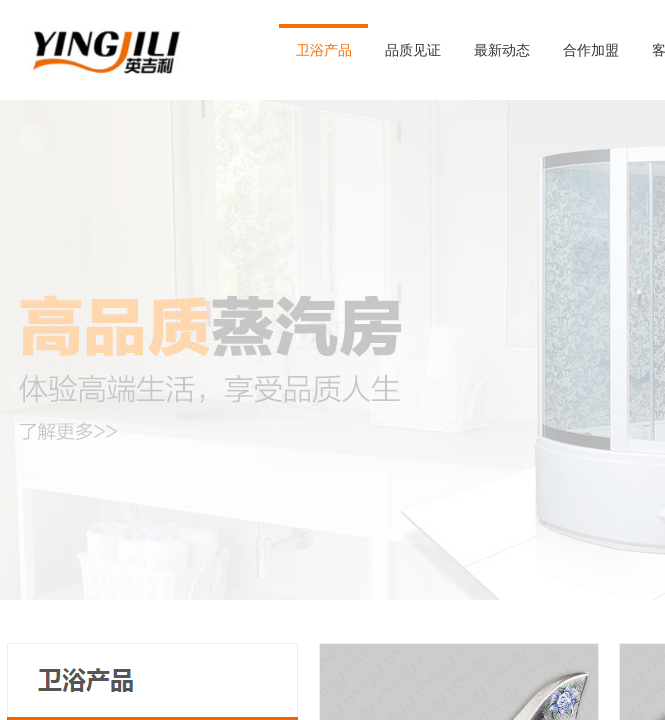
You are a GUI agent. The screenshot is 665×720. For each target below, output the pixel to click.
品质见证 (413, 50)
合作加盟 (591, 50)
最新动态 (502, 50)
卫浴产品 (324, 50)
